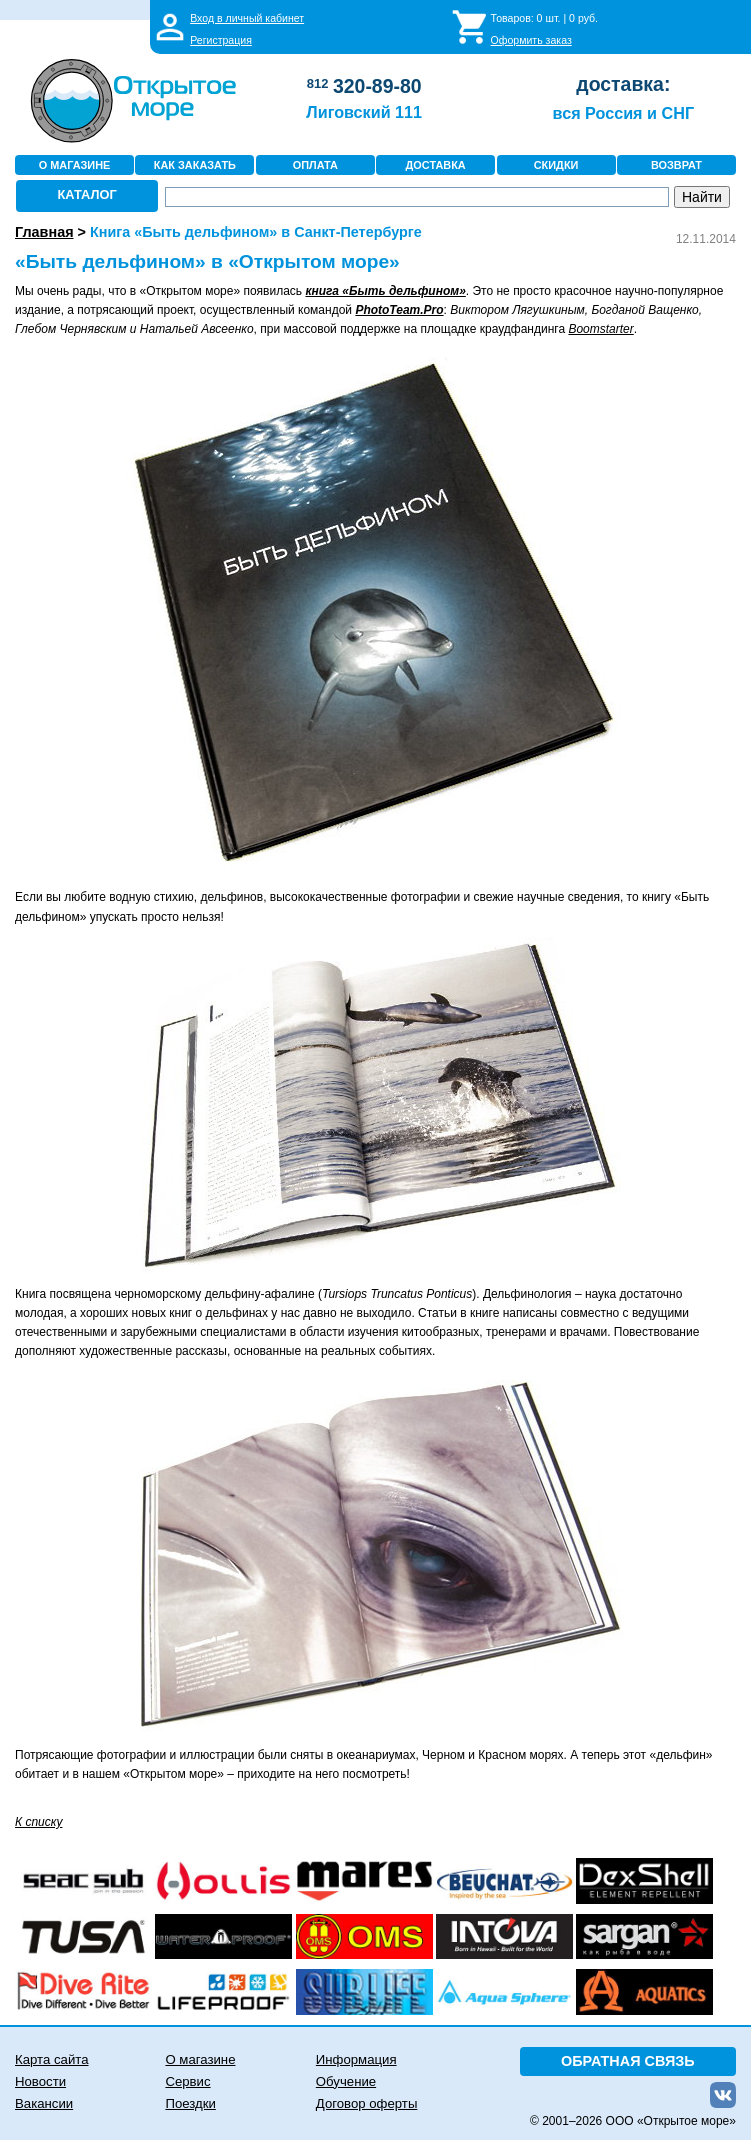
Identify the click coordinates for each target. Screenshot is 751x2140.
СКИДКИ (556, 165)
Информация (356, 2059)
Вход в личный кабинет (247, 18)
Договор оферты (367, 2103)
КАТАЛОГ (87, 194)
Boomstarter (600, 329)
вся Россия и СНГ (623, 113)
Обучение (346, 2081)
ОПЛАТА (315, 165)
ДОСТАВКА (436, 165)
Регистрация (221, 40)
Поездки (190, 2103)
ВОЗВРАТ (676, 165)
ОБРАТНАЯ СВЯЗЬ (628, 2061)
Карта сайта (51, 2059)
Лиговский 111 (364, 112)
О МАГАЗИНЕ (75, 165)
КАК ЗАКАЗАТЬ (195, 165)
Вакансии (44, 2103)
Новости (40, 2081)
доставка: (623, 84)
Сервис (187, 2081)
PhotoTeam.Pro (399, 310)
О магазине (200, 2059)
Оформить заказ (531, 40)
